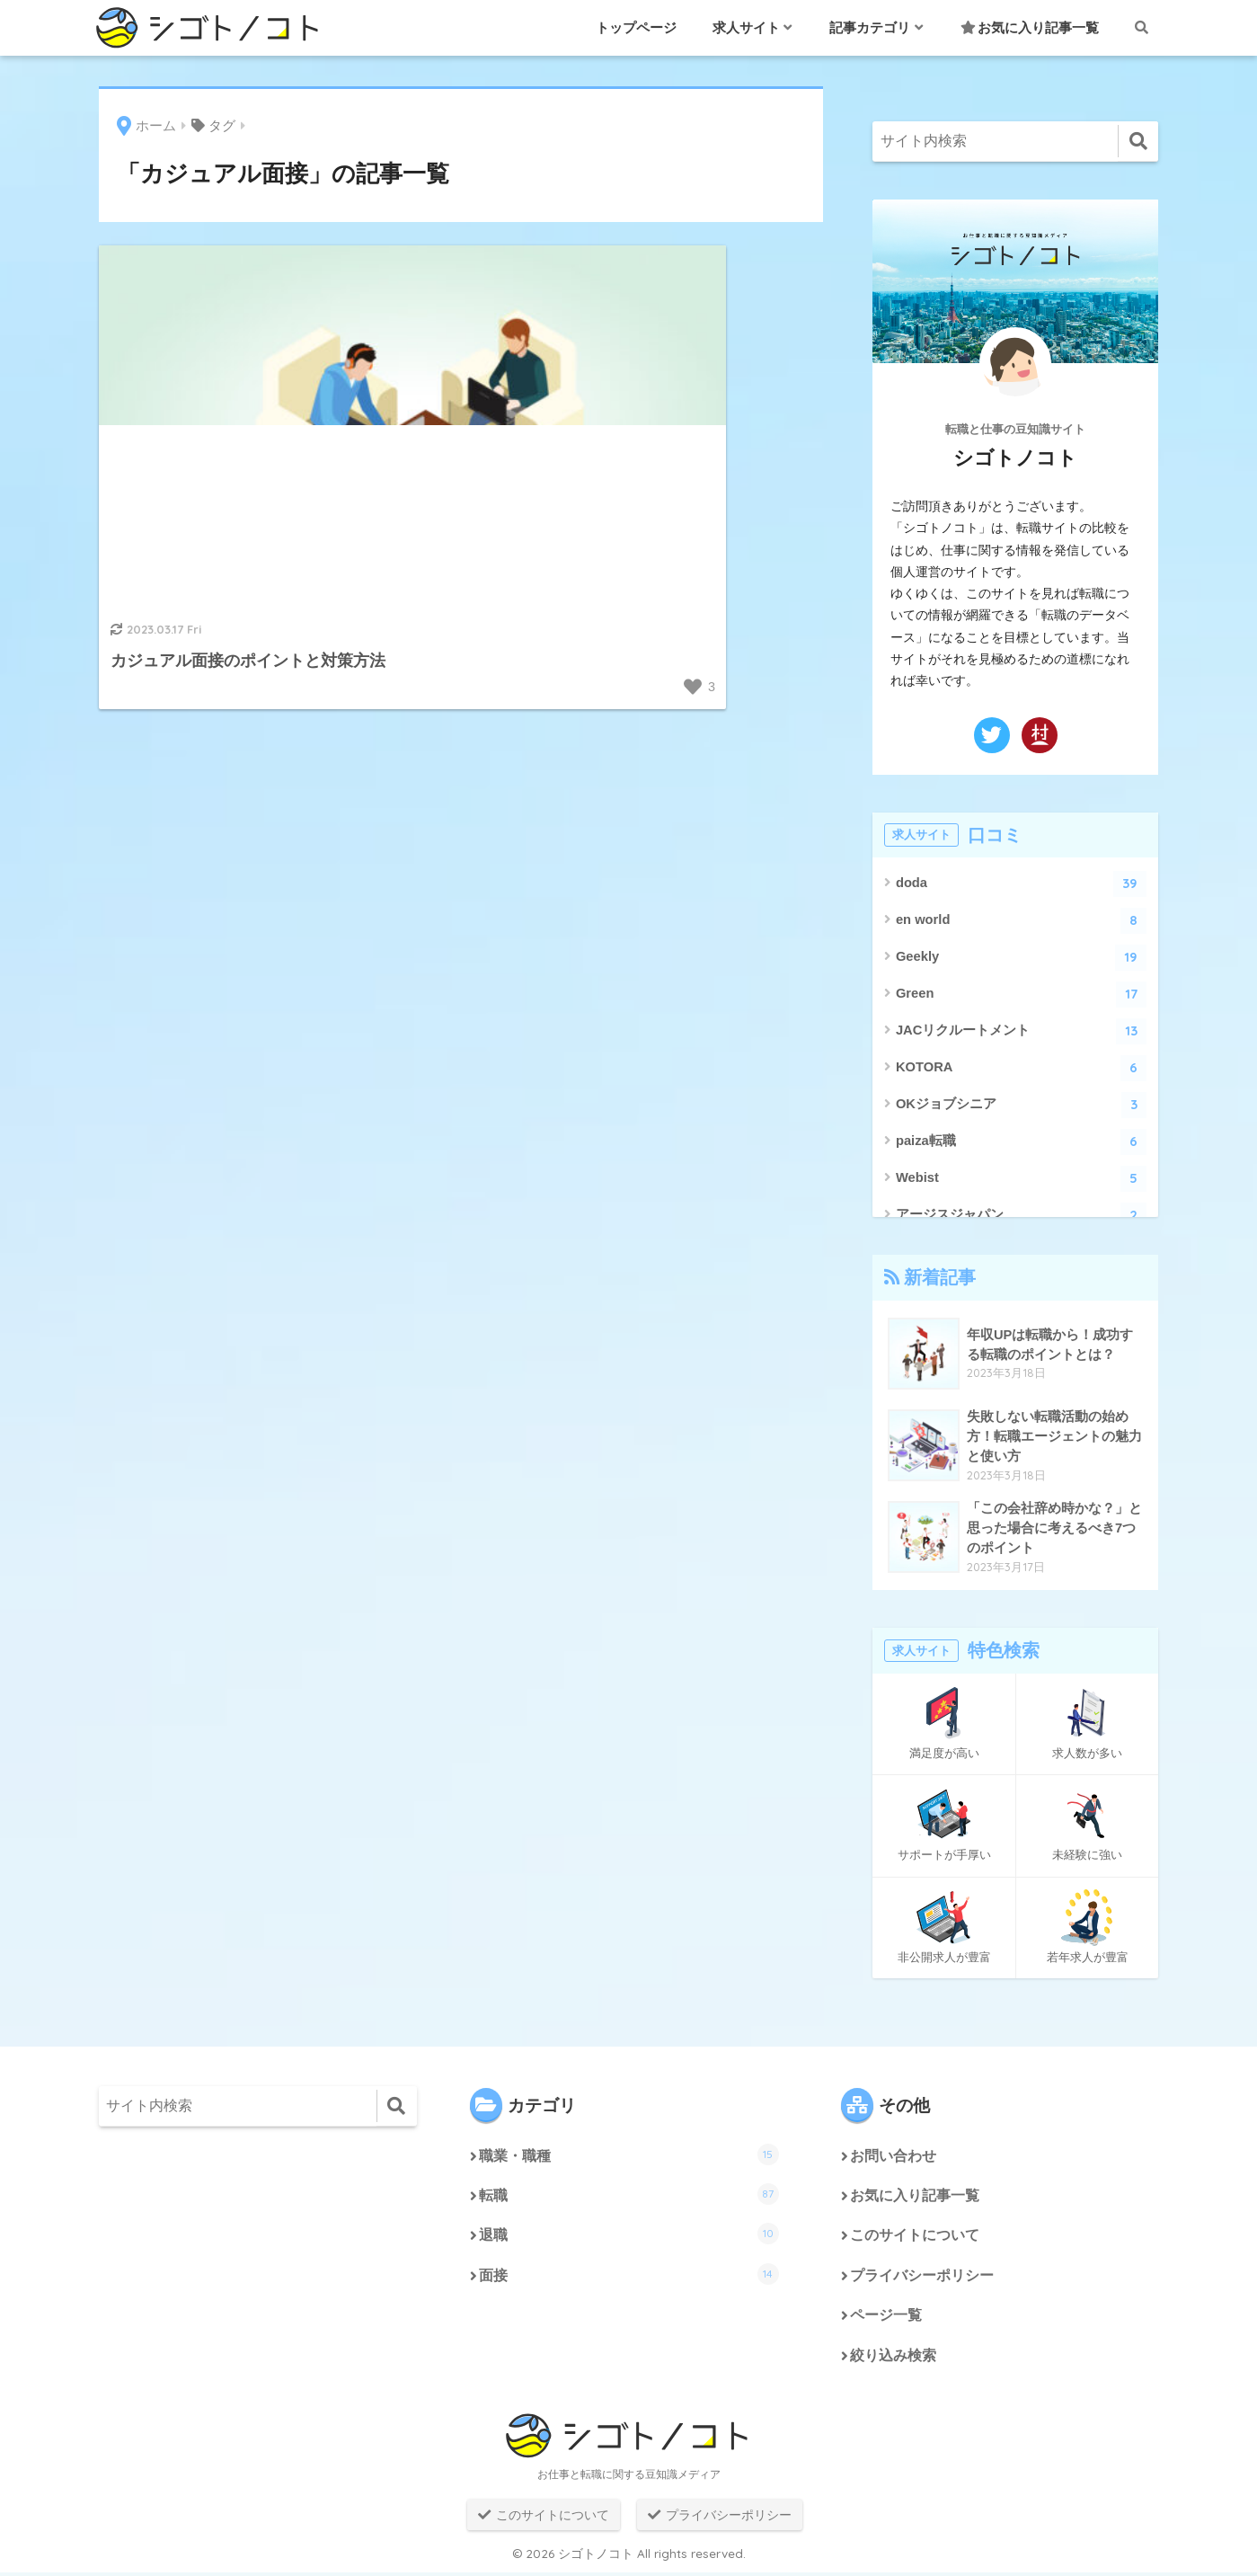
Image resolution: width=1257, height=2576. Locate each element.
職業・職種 (629, 2154)
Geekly (1021, 958)
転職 (629, 2195)
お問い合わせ (893, 2156)
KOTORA (1021, 1068)
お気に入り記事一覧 (1029, 27)
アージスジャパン (1021, 1216)
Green (1021, 995)
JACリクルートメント (1021, 1031)
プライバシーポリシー (922, 2278)
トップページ (636, 27)
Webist (1021, 1179)
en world (1021, 921)
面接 (629, 2276)
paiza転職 (1021, 1142)
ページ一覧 (886, 2318)
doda (1021, 884)
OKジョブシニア (1021, 1105)
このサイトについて (914, 2237)
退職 (629, 2235)
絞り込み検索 (893, 2359)
